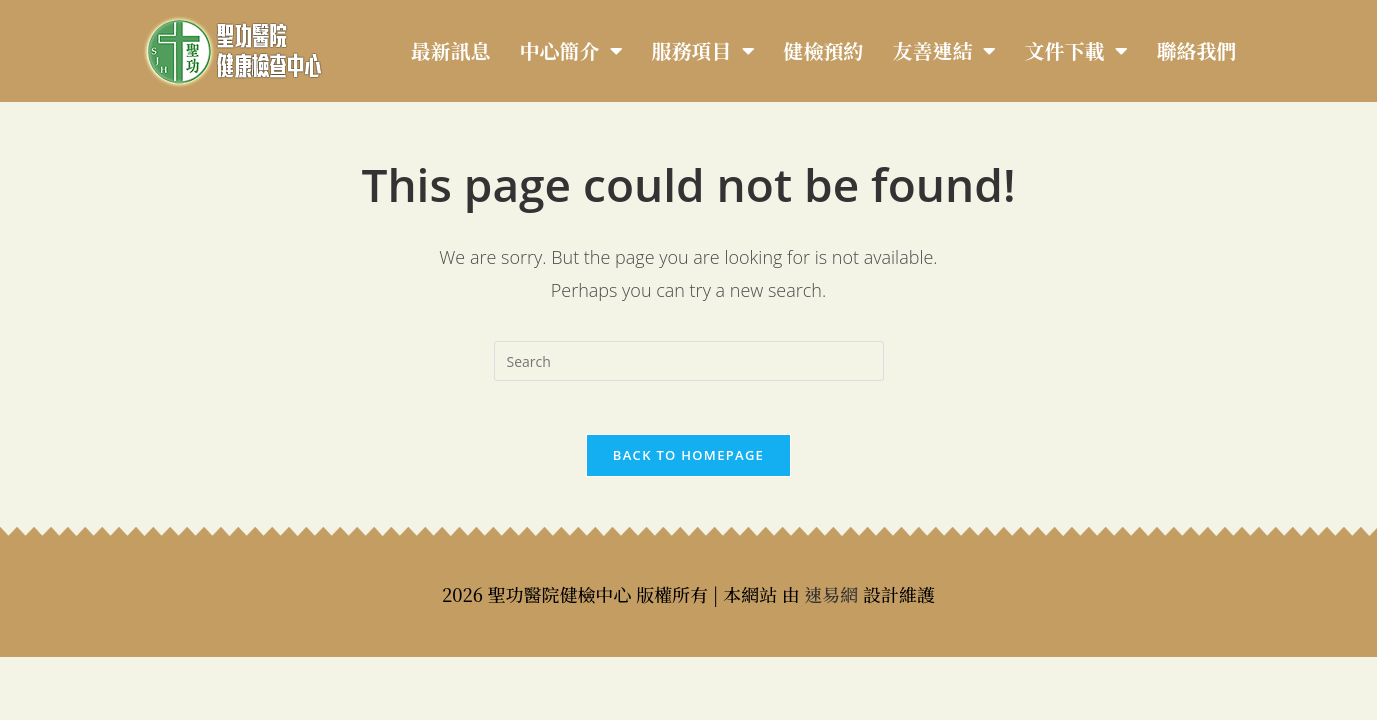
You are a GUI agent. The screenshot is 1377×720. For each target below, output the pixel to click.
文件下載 (1076, 51)
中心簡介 (571, 51)
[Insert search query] (689, 361)
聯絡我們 (1197, 50)
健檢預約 (824, 50)
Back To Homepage (688, 462)
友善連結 (944, 51)
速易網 (831, 601)
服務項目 (703, 51)
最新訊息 (451, 50)
